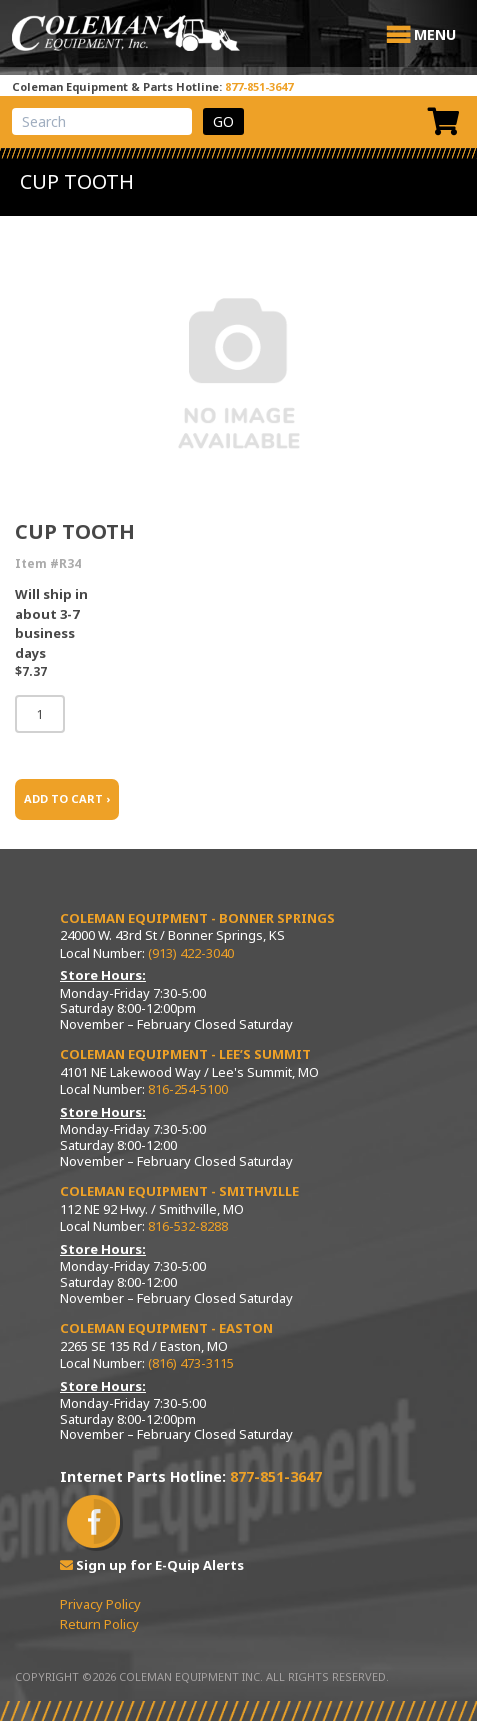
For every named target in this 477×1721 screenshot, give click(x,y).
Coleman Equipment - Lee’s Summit (185, 1054)
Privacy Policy (100, 1604)
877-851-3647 (259, 86)
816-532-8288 (188, 1226)
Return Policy (99, 1624)
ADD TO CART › (67, 798)
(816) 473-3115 (191, 1363)
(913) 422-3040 (191, 953)
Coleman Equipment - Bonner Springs (197, 918)
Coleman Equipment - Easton (166, 1328)
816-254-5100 (188, 1089)
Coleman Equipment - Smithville (179, 1191)
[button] (435, 35)
